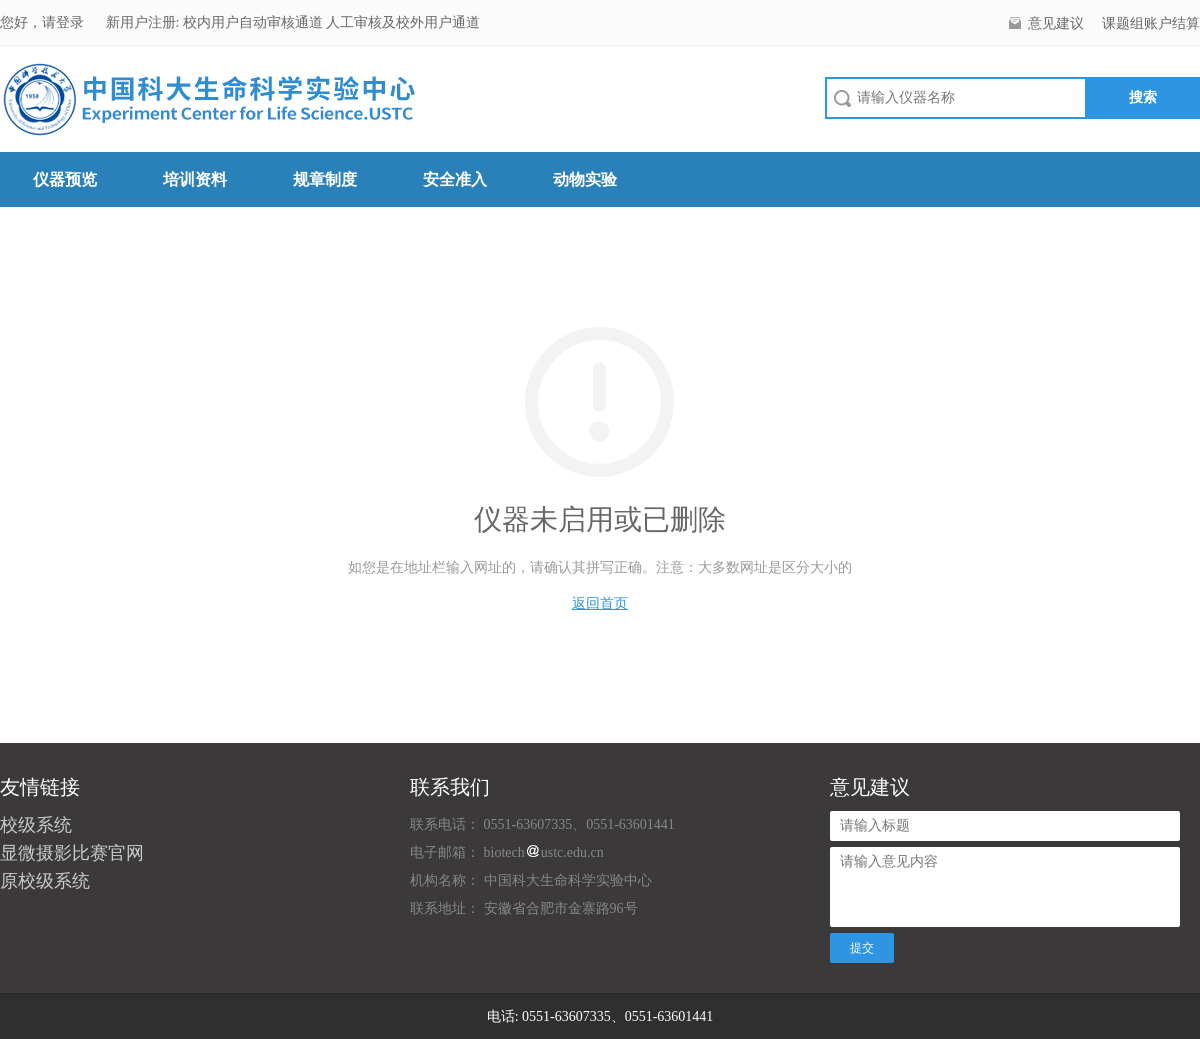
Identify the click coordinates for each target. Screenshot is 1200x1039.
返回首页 (600, 603)
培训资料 (195, 179)
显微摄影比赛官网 (72, 853)
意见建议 (1056, 23)
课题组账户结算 (1151, 23)
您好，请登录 (44, 22)
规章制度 (325, 179)
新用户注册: (143, 22)
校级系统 (36, 825)
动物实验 (585, 179)
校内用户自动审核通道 (255, 22)
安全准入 (455, 179)
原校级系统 (45, 881)
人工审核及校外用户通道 (403, 22)
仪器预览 (65, 179)
